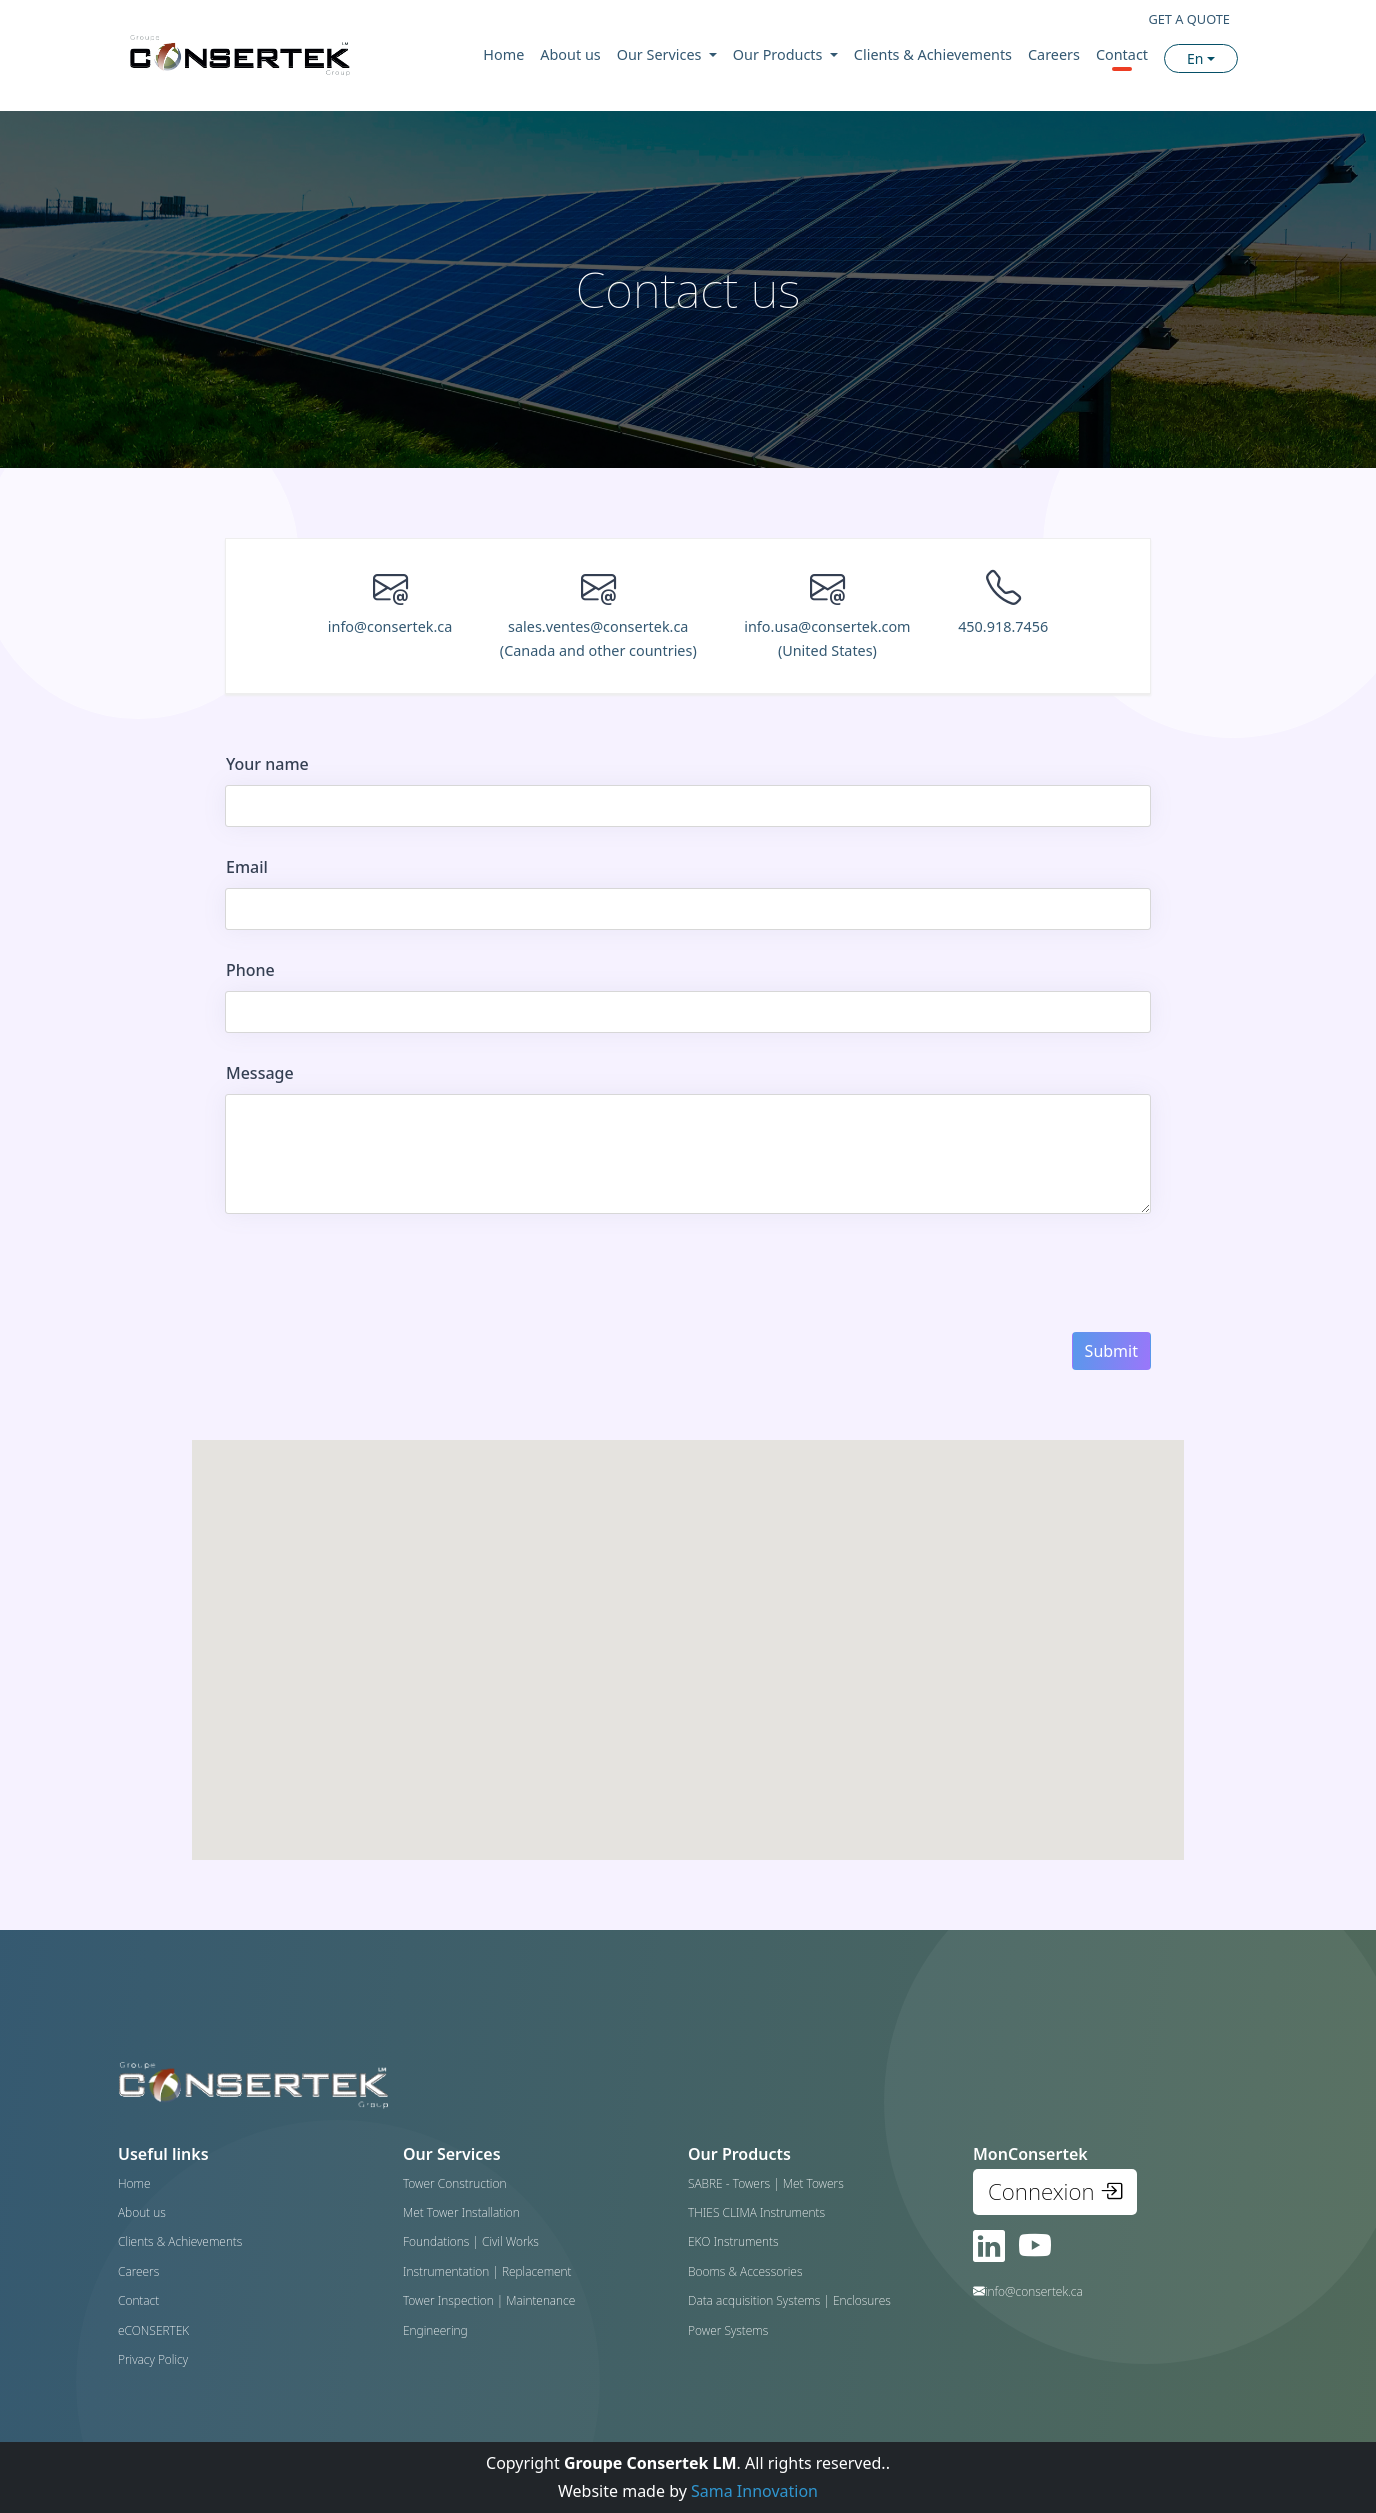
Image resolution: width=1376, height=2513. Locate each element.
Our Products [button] (779, 54)
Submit (1111, 1351)
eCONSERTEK (153, 2330)
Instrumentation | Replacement (487, 2271)
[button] (855, 1771)
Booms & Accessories (745, 2271)
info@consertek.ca (390, 626)
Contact (1122, 54)
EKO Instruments (733, 2241)
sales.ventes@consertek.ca (598, 638)
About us (570, 54)
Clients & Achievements (933, 54)
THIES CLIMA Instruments (756, 2212)
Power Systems (728, 2330)
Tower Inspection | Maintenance (489, 2300)
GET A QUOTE (1189, 19)
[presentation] (377, 1273)
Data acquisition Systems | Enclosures (789, 2300)
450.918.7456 (1003, 626)
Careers (1054, 54)
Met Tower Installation (461, 2212)
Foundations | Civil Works (471, 2241)
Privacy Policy (153, 2359)
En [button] (1195, 58)
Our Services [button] (661, 54)
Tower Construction (454, 2183)
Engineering (435, 2330)
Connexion (1055, 2191)
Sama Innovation (754, 2491)
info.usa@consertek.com (827, 638)
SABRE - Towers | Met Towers (766, 2183)
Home (503, 54)
